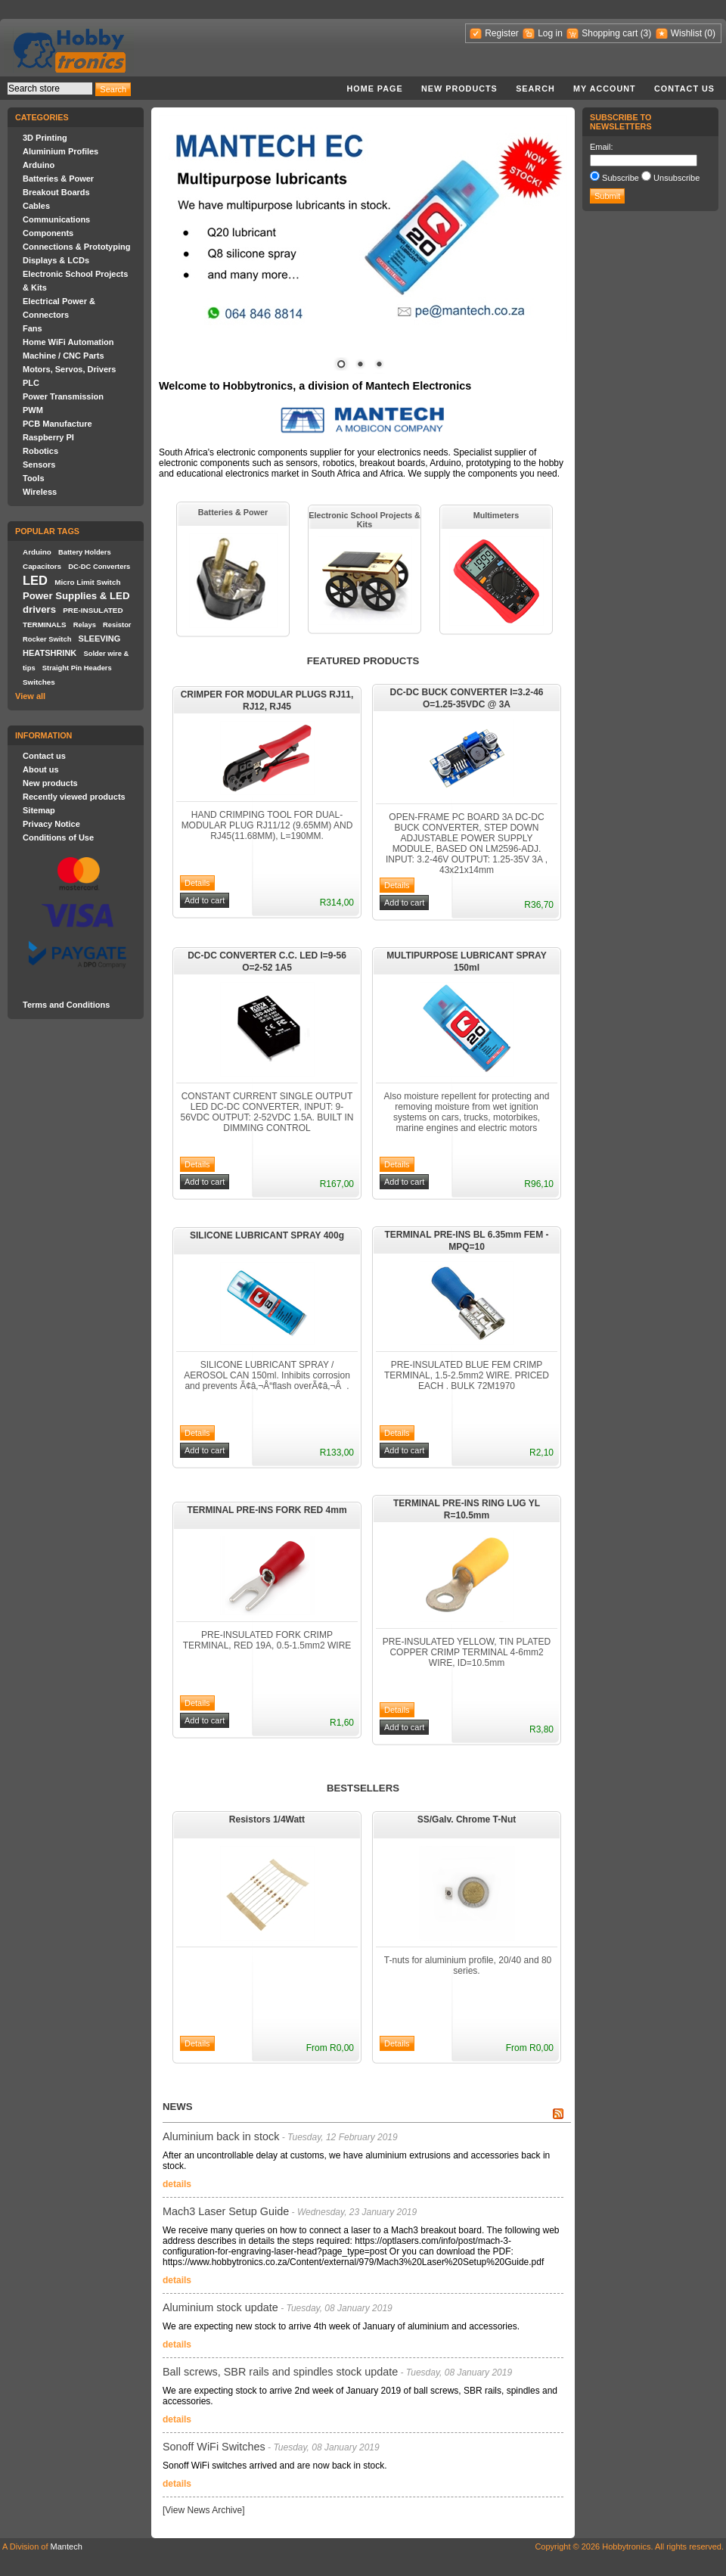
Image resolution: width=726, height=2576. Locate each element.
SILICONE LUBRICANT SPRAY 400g (267, 1235)
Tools (34, 478)
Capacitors (42, 566)
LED (35, 580)
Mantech (66, 2546)
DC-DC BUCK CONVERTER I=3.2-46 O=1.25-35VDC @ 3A (466, 698)
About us (41, 769)
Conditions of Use (58, 837)
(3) (646, 33)
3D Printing (45, 137)
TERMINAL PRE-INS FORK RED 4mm (266, 1510)
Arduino (38, 164)
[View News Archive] (204, 2510)
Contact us (684, 88)
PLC (31, 382)
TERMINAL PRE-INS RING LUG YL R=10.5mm (466, 1509)
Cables (36, 205)
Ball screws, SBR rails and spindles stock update (280, 2372)
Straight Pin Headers (77, 668)
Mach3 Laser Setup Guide (226, 2211)
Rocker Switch (47, 639)
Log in (550, 33)
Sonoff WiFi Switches (214, 2447)
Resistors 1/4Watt (267, 1819)
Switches (39, 682)
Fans (32, 328)
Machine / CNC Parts (63, 355)
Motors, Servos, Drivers (69, 369)
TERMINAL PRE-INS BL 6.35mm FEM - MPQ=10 (467, 1240)
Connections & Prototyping (76, 246)
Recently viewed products (74, 796)
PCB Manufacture (57, 423)
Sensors (39, 464)
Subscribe (620, 177)
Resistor (117, 625)
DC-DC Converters (99, 566)
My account (604, 88)
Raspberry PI (48, 437)
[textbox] (50, 88)
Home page (374, 88)
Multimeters (496, 515)
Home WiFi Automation (68, 341)
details (177, 2184)
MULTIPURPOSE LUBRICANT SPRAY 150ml (466, 961)
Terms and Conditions (66, 1004)
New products (459, 88)
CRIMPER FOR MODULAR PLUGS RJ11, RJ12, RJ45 (267, 700)
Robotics (40, 450)
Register (502, 33)
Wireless (40, 491)
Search (535, 88)
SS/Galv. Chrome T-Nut (466, 1819)
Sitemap (39, 810)
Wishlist (686, 33)
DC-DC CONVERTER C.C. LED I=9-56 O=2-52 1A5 (267, 961)
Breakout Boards (56, 192)
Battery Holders (84, 552)
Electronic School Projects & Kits (364, 520)
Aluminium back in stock (221, 2136)
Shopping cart (610, 33)
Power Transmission (63, 396)
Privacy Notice (51, 823)
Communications (56, 219)
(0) (709, 33)
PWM (33, 410)
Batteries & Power (58, 178)
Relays (84, 625)
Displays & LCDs (56, 260)
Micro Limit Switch (87, 582)
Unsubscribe (676, 177)
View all (30, 696)
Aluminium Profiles (60, 151)
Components (48, 233)
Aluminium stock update (220, 2307)
